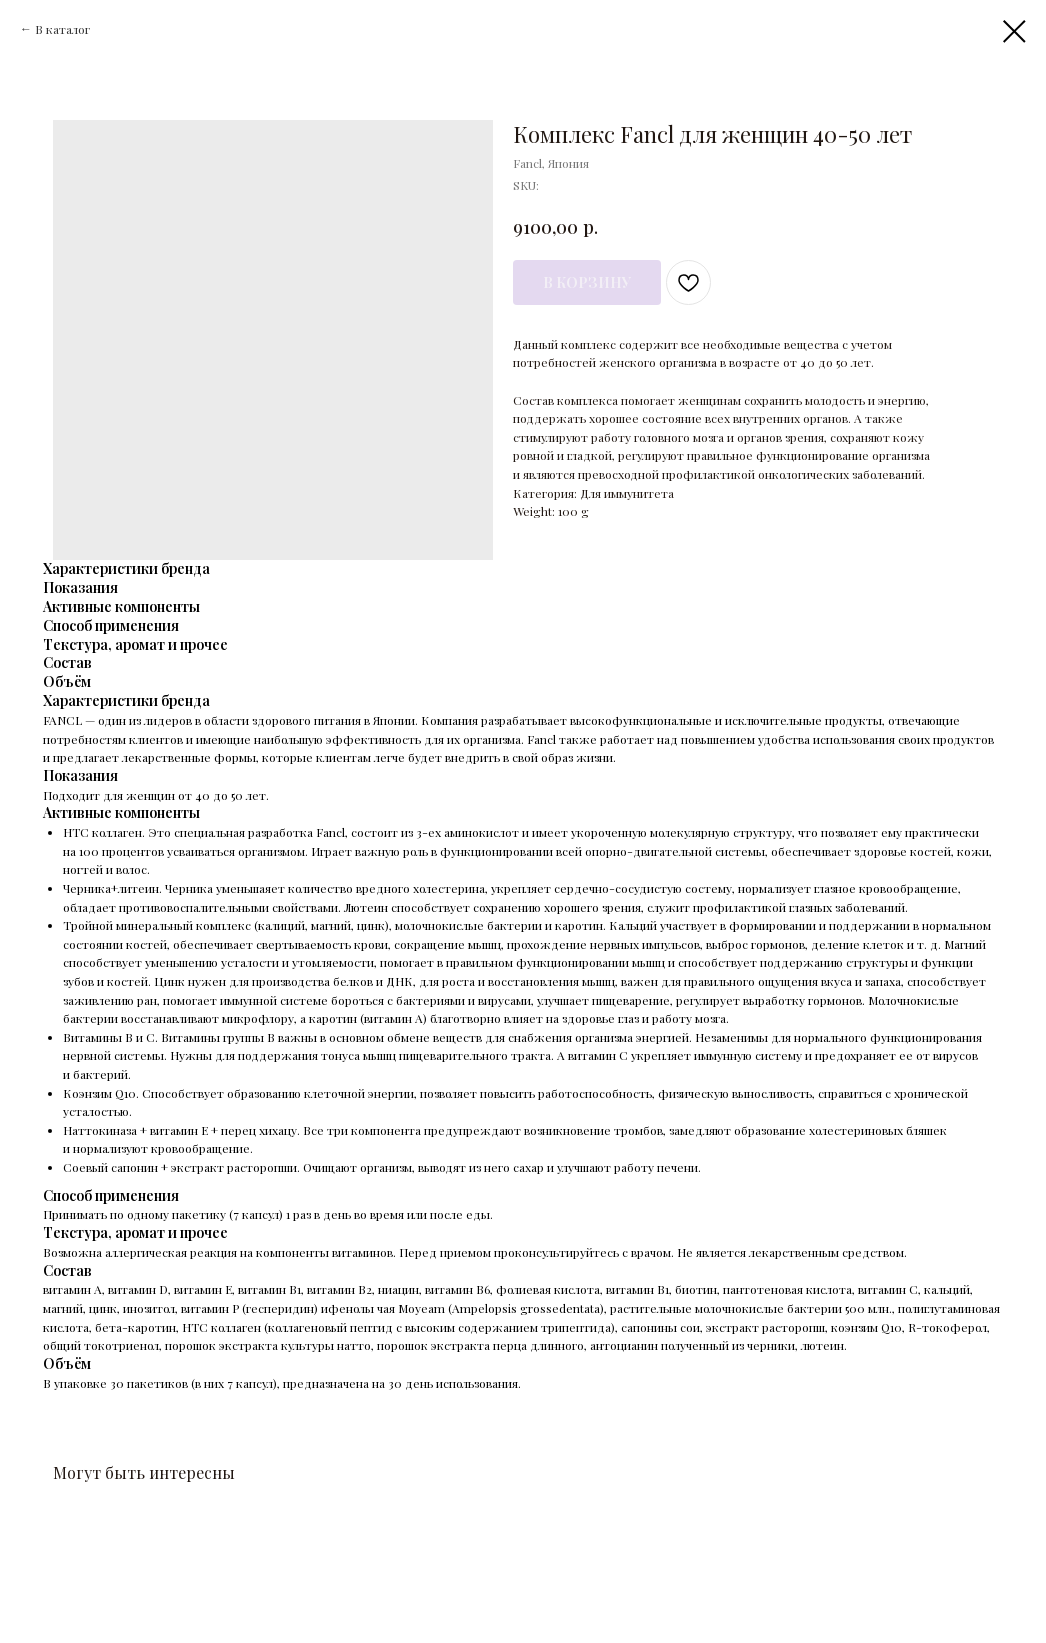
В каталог (62, 29)
